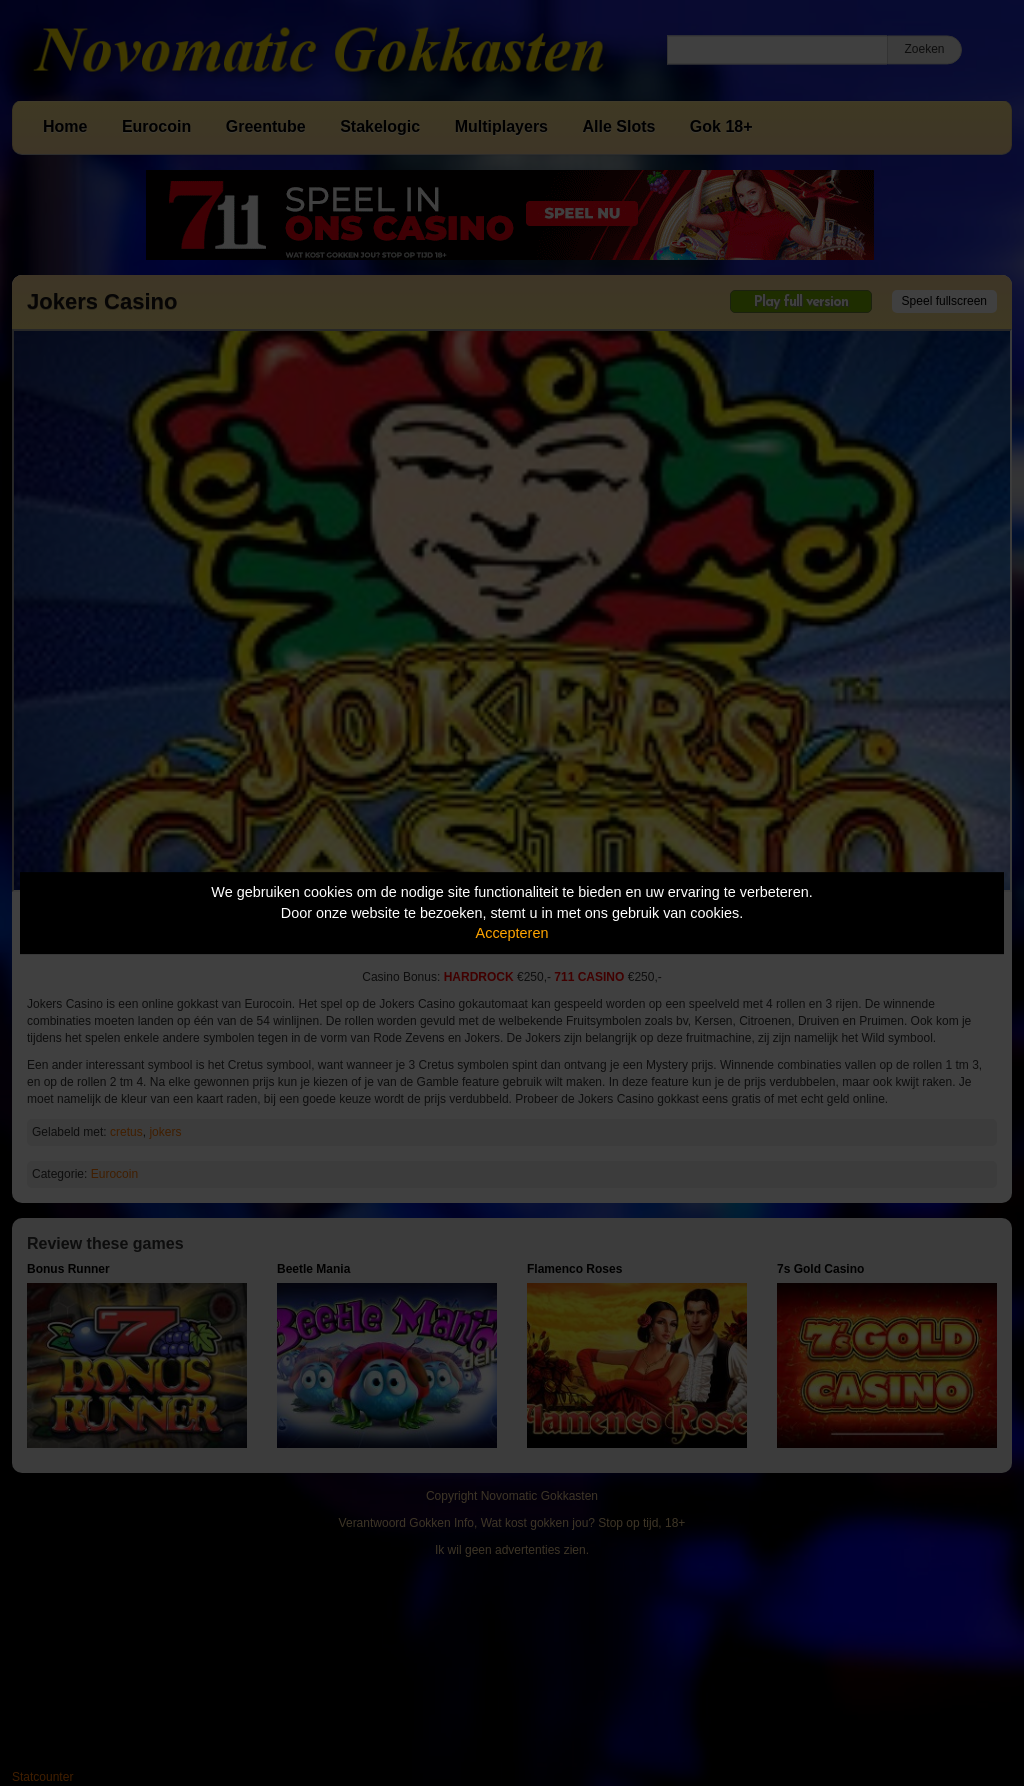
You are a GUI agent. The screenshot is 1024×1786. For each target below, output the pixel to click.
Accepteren (512, 933)
